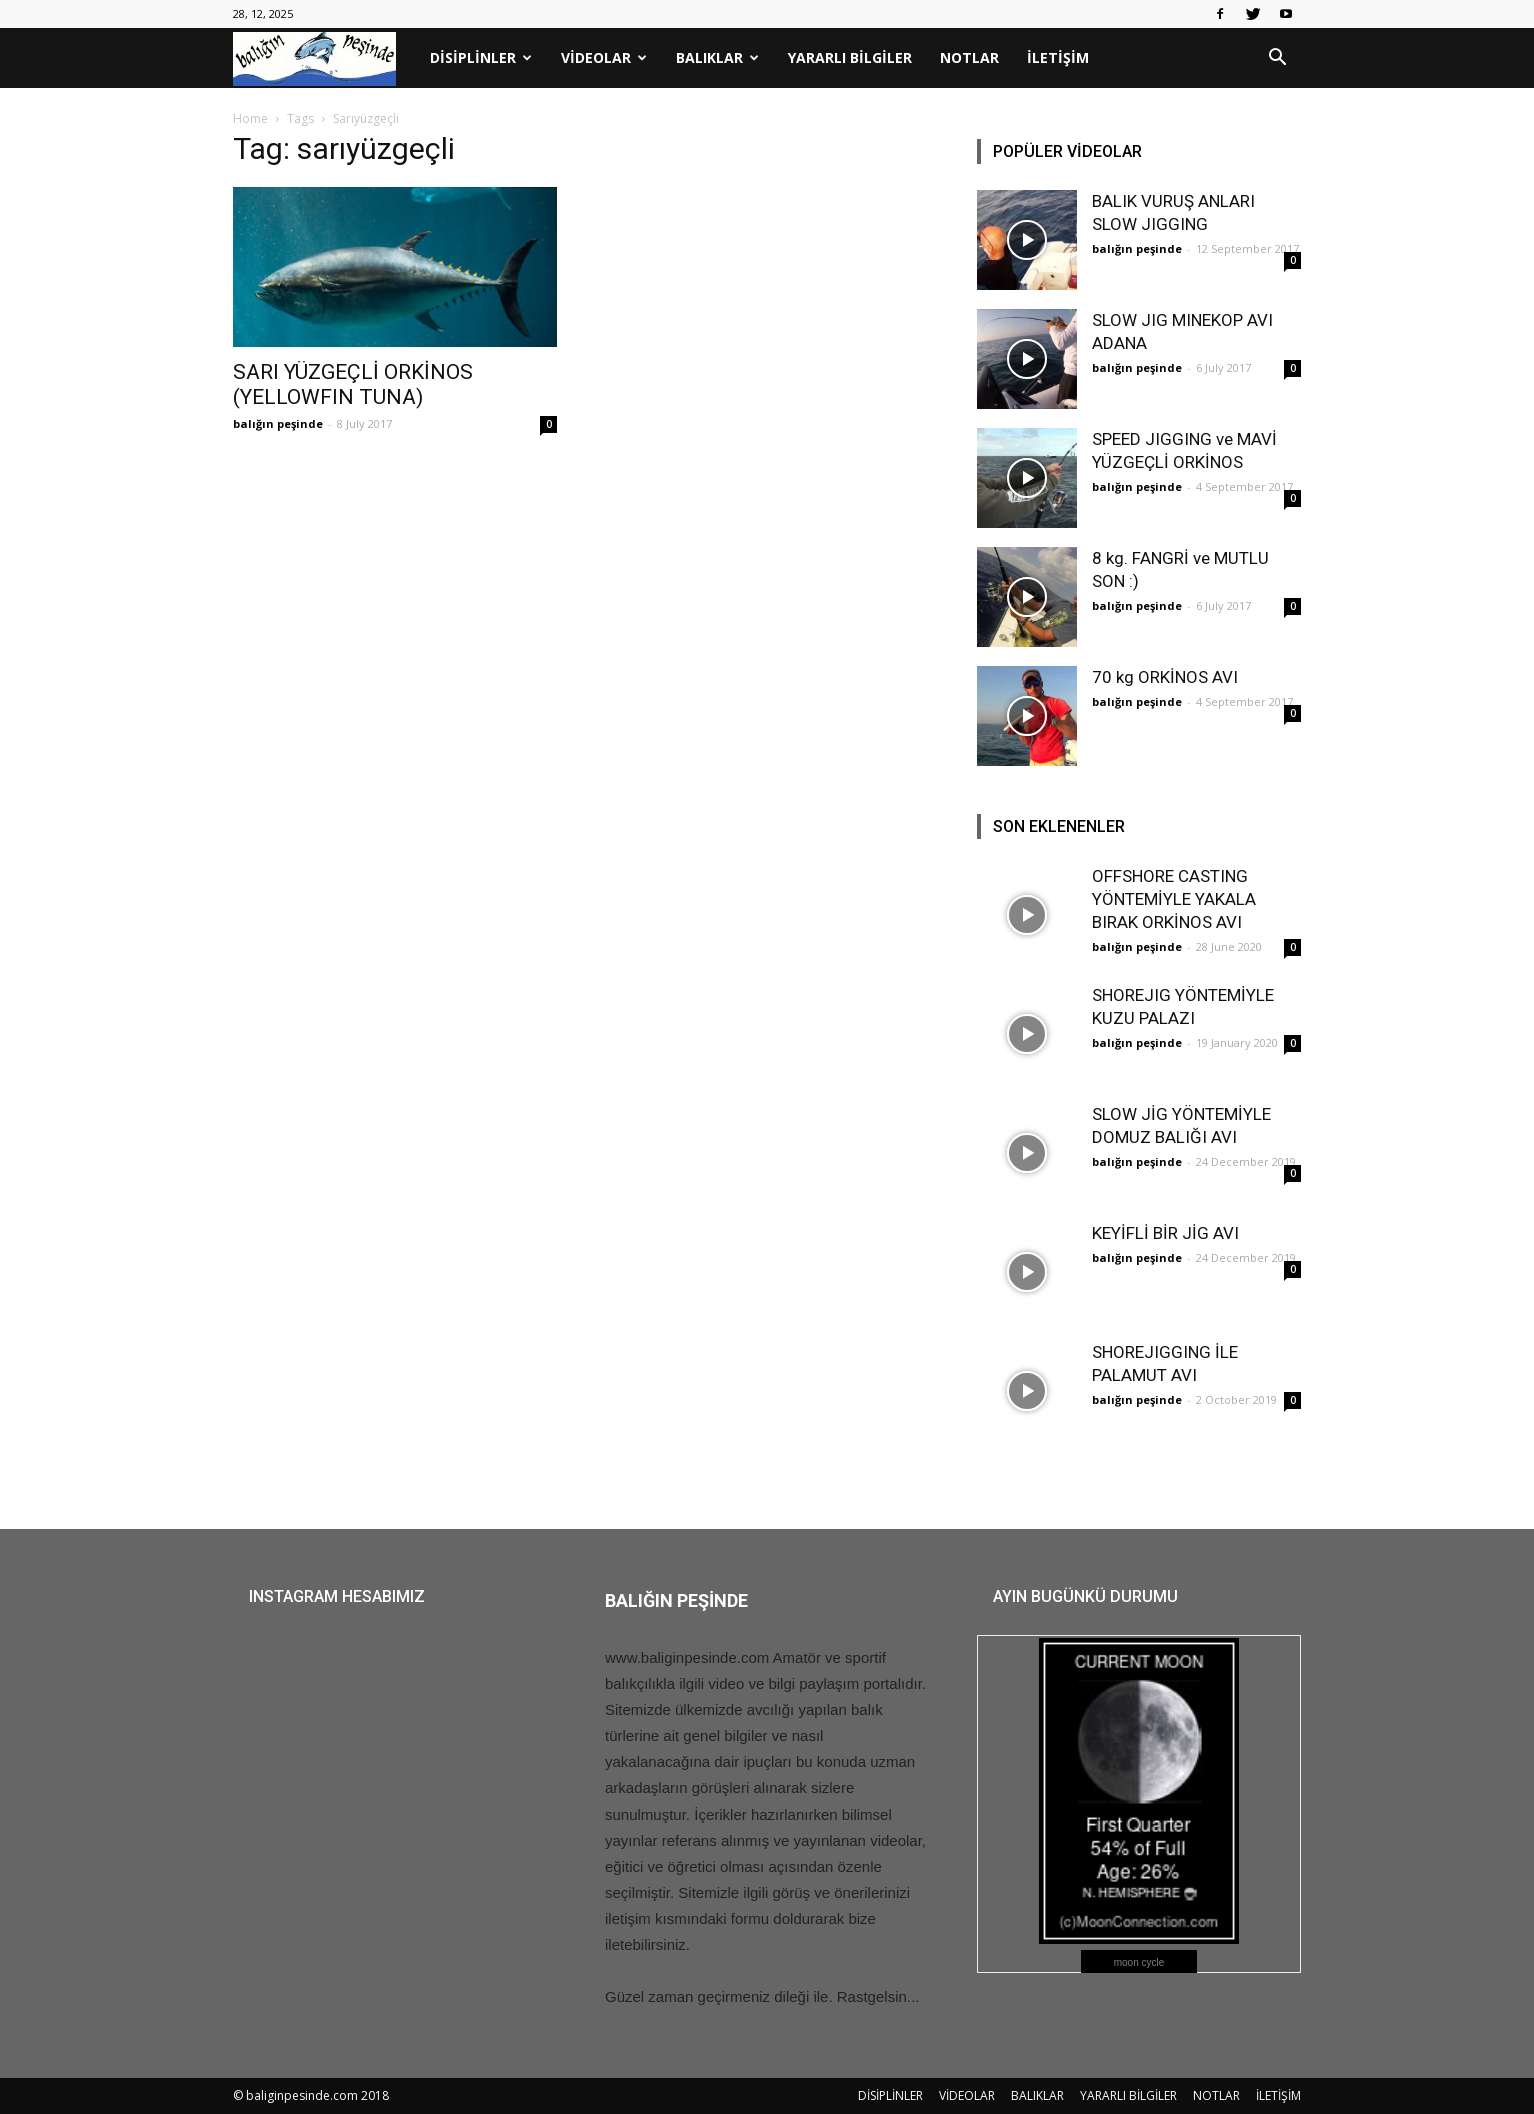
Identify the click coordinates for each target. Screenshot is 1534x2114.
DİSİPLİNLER (481, 57)
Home (250, 118)
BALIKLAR (717, 57)
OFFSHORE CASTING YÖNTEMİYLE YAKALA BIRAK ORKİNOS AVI (1174, 899)
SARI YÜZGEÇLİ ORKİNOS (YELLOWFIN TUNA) (353, 384)
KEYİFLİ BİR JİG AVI (1165, 1233)
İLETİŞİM (1058, 57)
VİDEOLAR (604, 57)
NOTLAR (969, 57)
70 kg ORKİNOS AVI (1165, 677)
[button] (1277, 59)
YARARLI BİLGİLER (850, 57)
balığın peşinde (278, 423)
